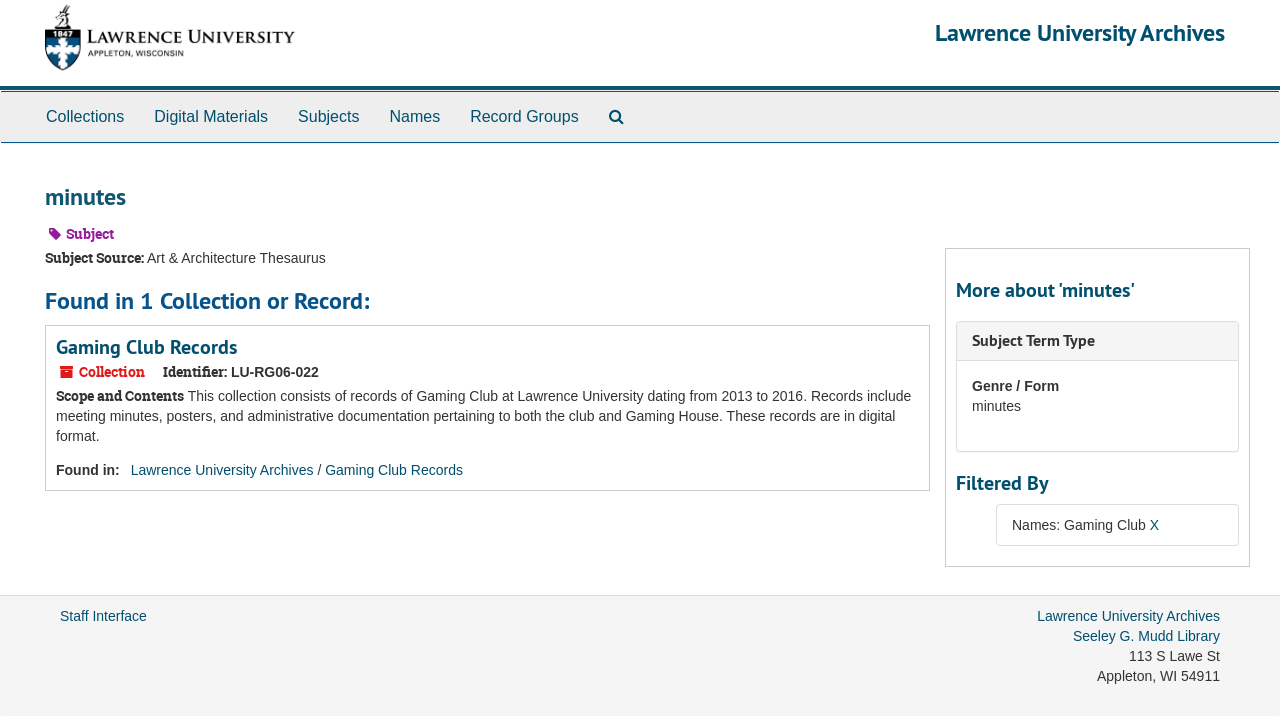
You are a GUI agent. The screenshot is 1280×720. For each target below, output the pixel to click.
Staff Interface (103, 616)
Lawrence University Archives (1080, 32)
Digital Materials (211, 116)
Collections (85, 116)
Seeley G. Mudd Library (1146, 636)
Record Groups (524, 116)
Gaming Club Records (146, 347)
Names (414, 116)
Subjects (328, 116)
